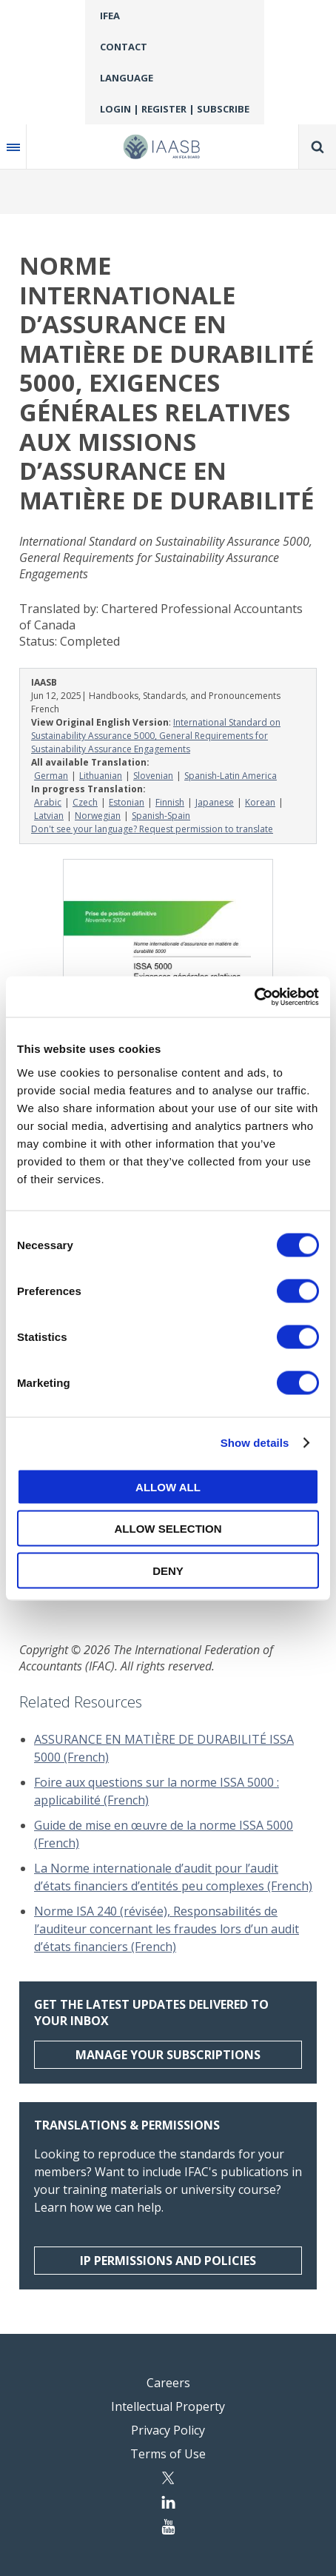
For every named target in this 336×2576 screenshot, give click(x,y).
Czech (85, 802)
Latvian (49, 815)
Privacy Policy (168, 2430)
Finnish (169, 802)
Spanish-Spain (161, 815)
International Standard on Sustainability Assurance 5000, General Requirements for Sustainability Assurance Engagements (155, 735)
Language (126, 77)
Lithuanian (100, 775)
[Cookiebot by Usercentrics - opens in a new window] (254, 996)
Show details (255, 1442)
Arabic (47, 802)
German (51, 775)
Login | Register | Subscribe (174, 109)
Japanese (214, 802)
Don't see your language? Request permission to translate (152, 829)
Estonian (126, 802)
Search (317, 146)
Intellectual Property (168, 2406)
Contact (123, 46)
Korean (260, 802)
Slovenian (153, 775)
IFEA (110, 15)
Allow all (168, 1486)
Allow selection (168, 1528)
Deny (168, 1570)
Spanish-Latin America (230, 775)
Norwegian (98, 815)
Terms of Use (168, 2454)
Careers (168, 2383)
